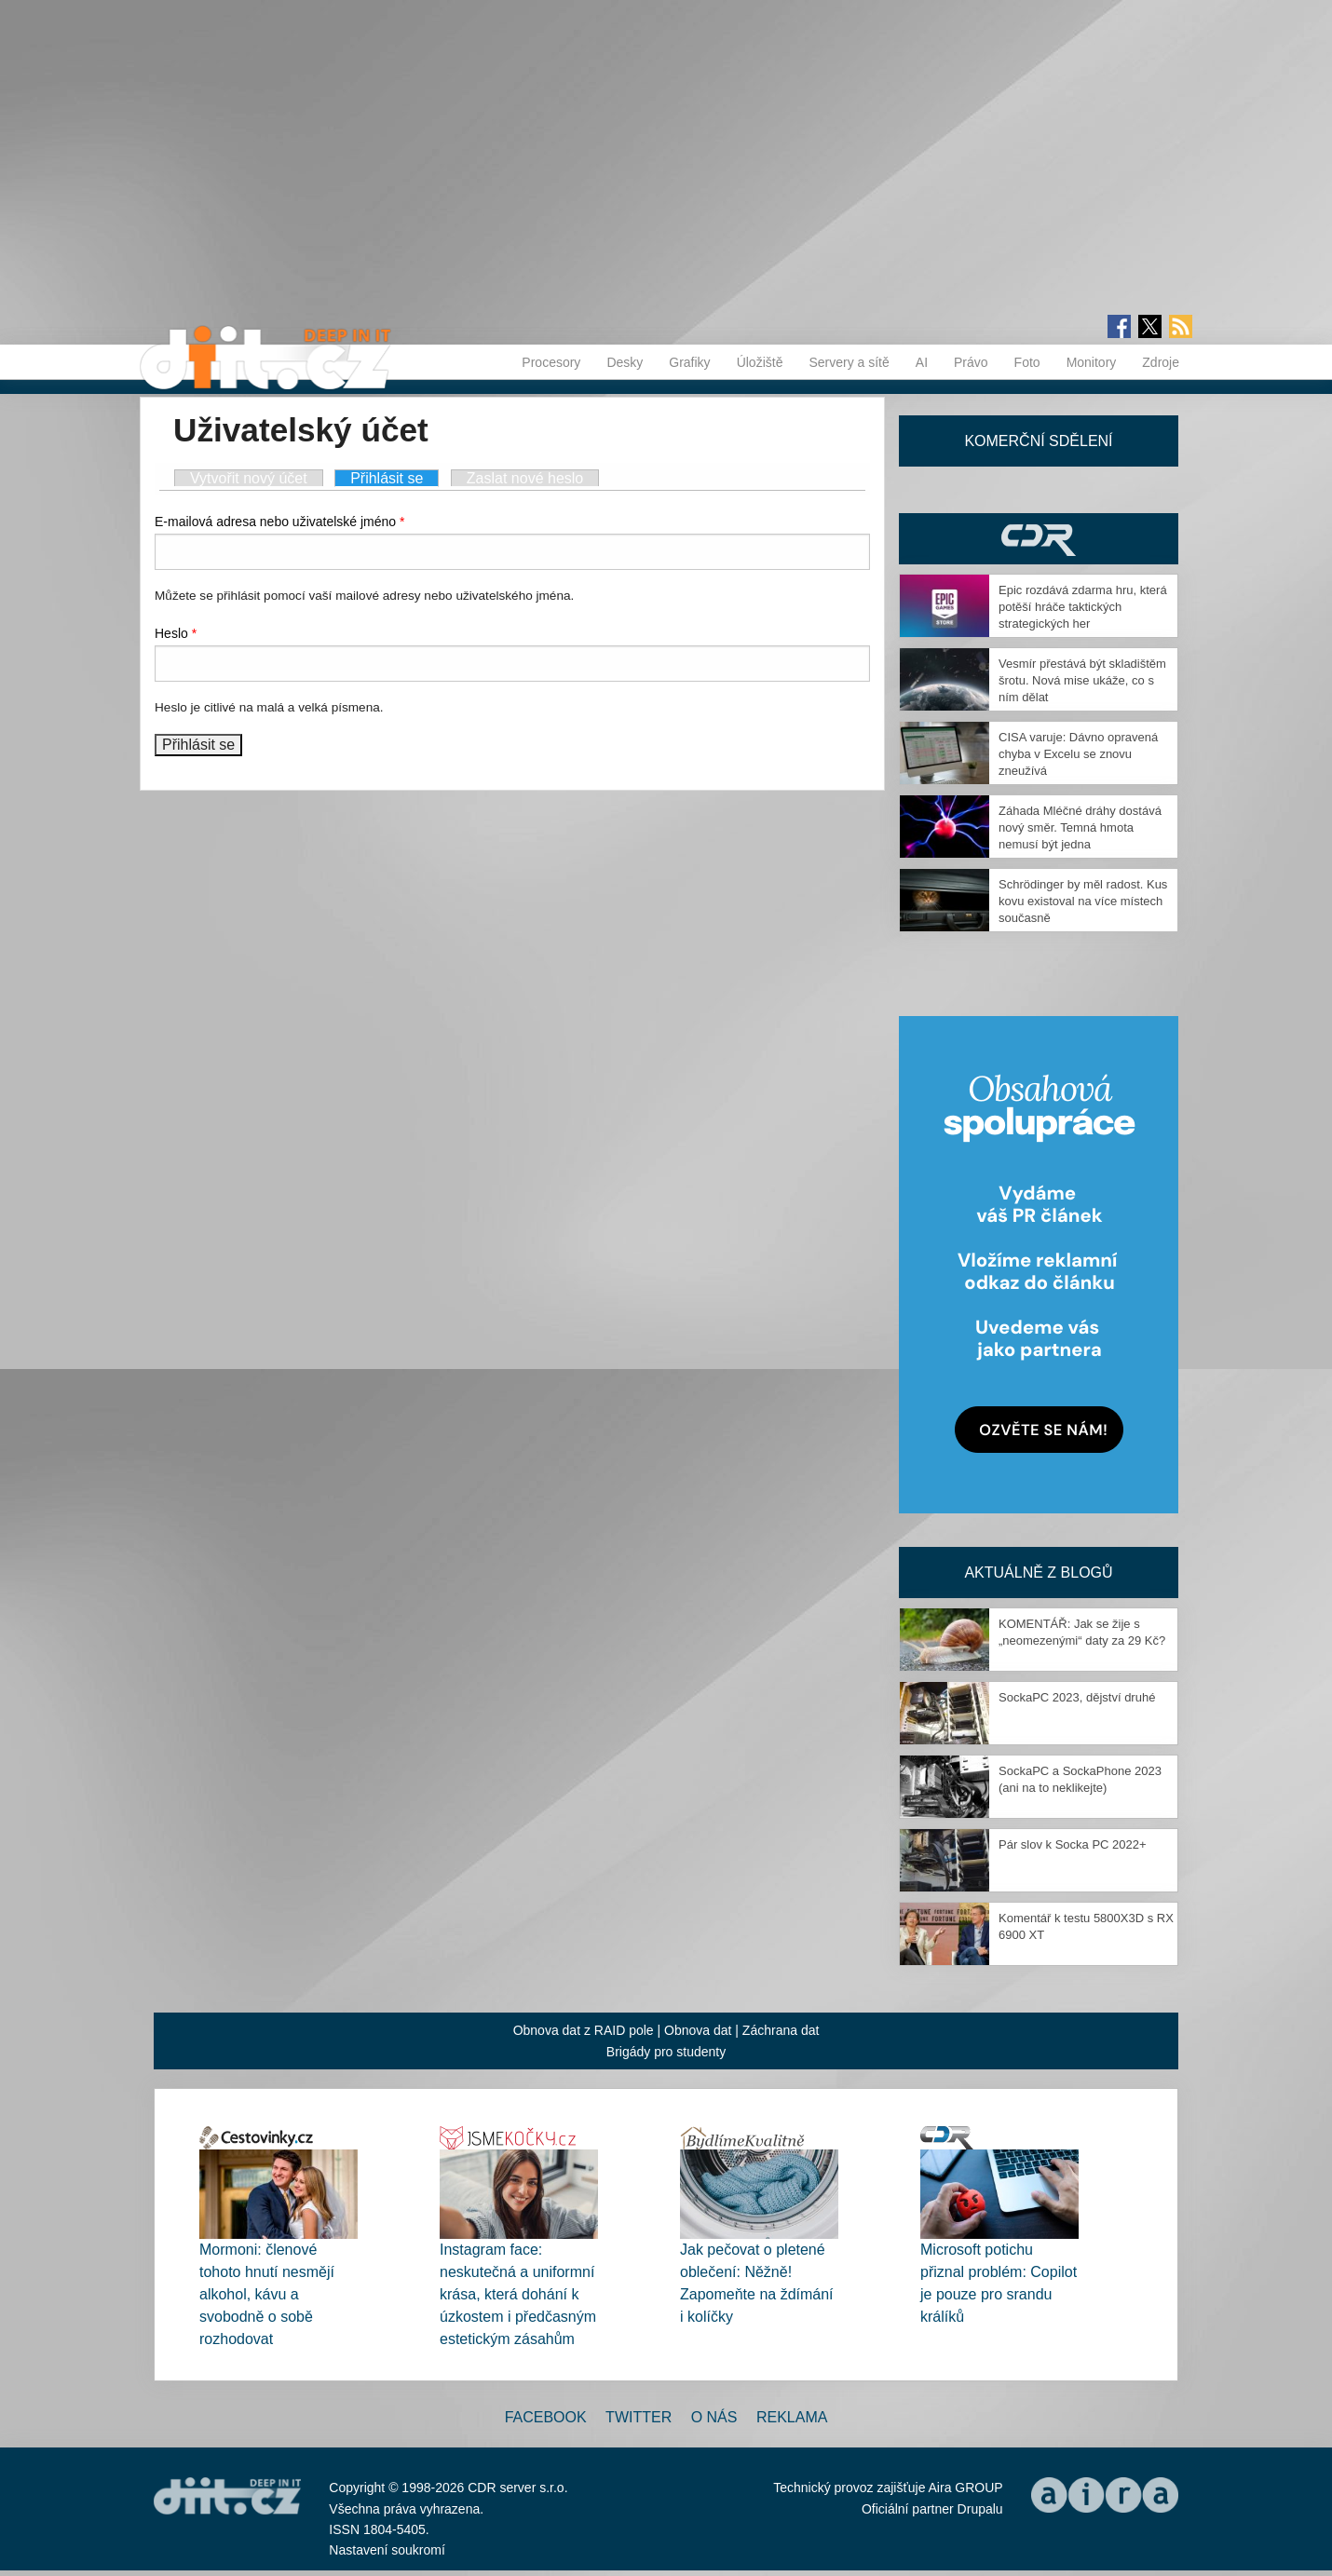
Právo (971, 362)
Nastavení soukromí (387, 2549)
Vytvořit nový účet (248, 478)
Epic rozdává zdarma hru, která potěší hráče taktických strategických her (1083, 606)
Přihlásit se (394, 477)
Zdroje (1160, 362)
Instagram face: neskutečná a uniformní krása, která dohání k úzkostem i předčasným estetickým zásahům (518, 2294)
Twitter (638, 2417)
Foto (1027, 362)
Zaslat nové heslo (525, 478)
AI (922, 362)
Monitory (1092, 362)
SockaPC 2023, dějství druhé (1077, 1697)
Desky (624, 362)
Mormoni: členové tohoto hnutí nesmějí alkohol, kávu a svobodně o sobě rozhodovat (266, 2294)
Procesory (551, 362)
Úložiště (760, 362)
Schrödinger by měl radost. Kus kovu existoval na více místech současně (1083, 901)
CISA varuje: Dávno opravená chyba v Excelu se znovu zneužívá (1078, 754)
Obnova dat (697, 2030)
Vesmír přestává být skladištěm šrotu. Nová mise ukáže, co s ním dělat (1082, 680)
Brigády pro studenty (666, 2051)
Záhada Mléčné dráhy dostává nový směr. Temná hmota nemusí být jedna (1080, 827)
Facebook (546, 2417)
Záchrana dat (781, 2030)
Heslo (176, 633)
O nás (714, 2417)
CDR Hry (1038, 538)
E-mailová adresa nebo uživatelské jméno (279, 521)
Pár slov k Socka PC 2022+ (1073, 1844)
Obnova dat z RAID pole (583, 2030)
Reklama (791, 2417)
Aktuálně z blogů (1038, 1572)
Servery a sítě (849, 362)
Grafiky (689, 362)
